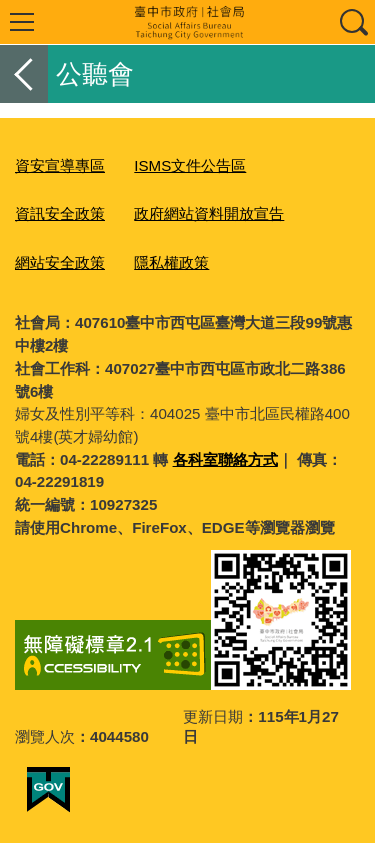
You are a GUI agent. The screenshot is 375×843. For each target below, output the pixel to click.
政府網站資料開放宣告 (209, 213)
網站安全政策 (60, 262)
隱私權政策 (171, 262)
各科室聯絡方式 (225, 459)
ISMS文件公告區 (190, 165)
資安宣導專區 (60, 165)
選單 (22, 22)
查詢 (353, 22)
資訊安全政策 (60, 213)
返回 (24, 74)
